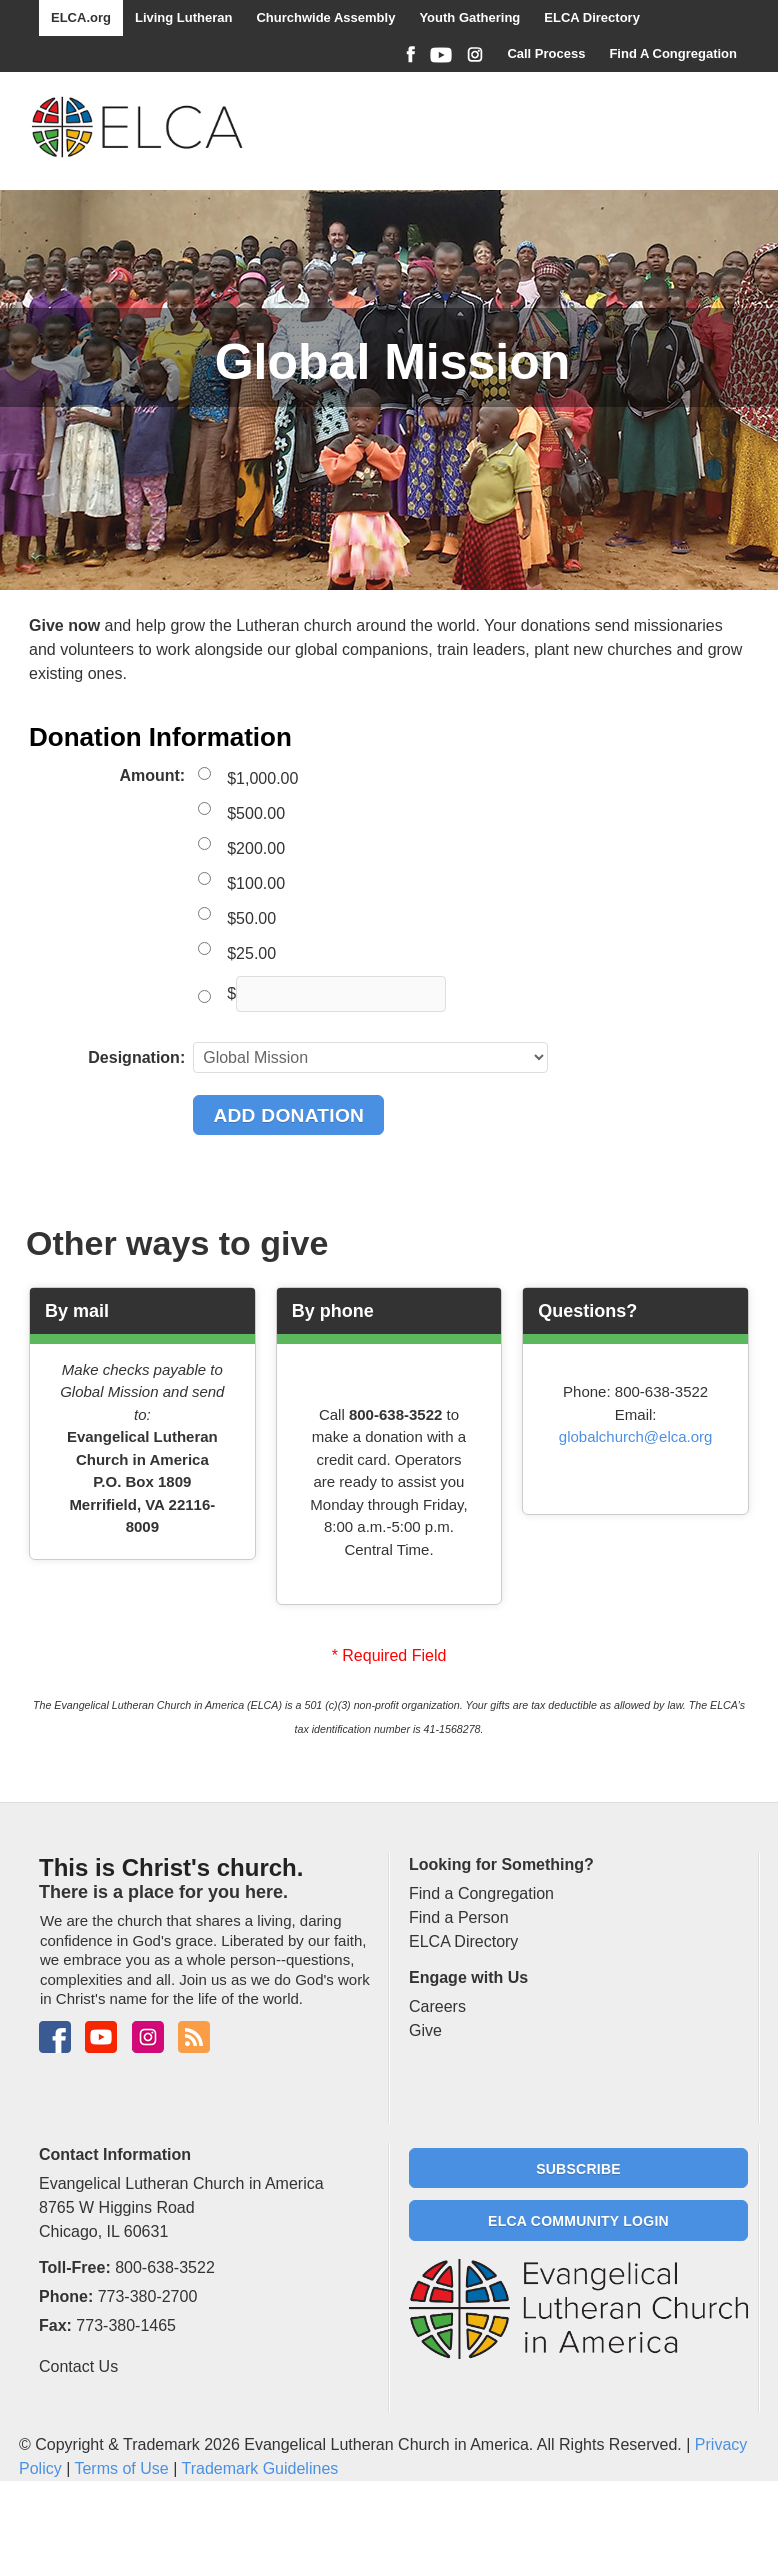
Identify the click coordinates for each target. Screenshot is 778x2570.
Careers (437, 2006)
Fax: (55, 2325)
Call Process (546, 53)
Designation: (136, 1057)
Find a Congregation (481, 1893)
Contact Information (115, 2154)
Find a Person (459, 1917)
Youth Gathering (469, 17)
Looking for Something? (501, 1864)
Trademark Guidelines (259, 2468)
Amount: (152, 775)
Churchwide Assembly (325, 17)
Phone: (66, 2296)
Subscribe (578, 2169)
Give (425, 2030)
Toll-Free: (75, 2267)
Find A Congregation (673, 53)
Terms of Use (121, 2468)
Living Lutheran (184, 17)
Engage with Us (468, 1977)
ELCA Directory (592, 17)
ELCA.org (81, 17)
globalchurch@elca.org (636, 1436)
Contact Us (78, 2366)
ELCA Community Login (578, 2221)
